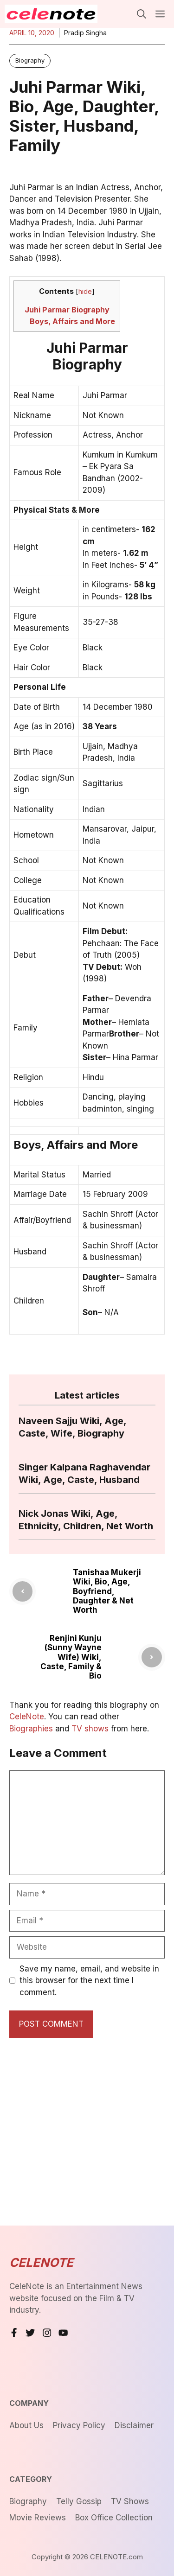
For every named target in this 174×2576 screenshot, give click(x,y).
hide (85, 291)
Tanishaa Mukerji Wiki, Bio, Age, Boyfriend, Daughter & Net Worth (107, 1591)
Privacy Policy (79, 2425)
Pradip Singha (85, 33)
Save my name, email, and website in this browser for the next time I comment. (89, 1980)
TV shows (90, 1728)
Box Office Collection (114, 2517)
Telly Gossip (79, 2501)
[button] (141, 14)
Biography (30, 60)
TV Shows (130, 2501)
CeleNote (26, 1716)
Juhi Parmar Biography (67, 309)
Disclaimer (134, 2425)
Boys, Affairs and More (72, 321)
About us (26, 2425)
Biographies (31, 1728)
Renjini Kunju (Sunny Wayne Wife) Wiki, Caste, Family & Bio (71, 1657)
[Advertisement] (87, 2134)
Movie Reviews (37, 2517)
